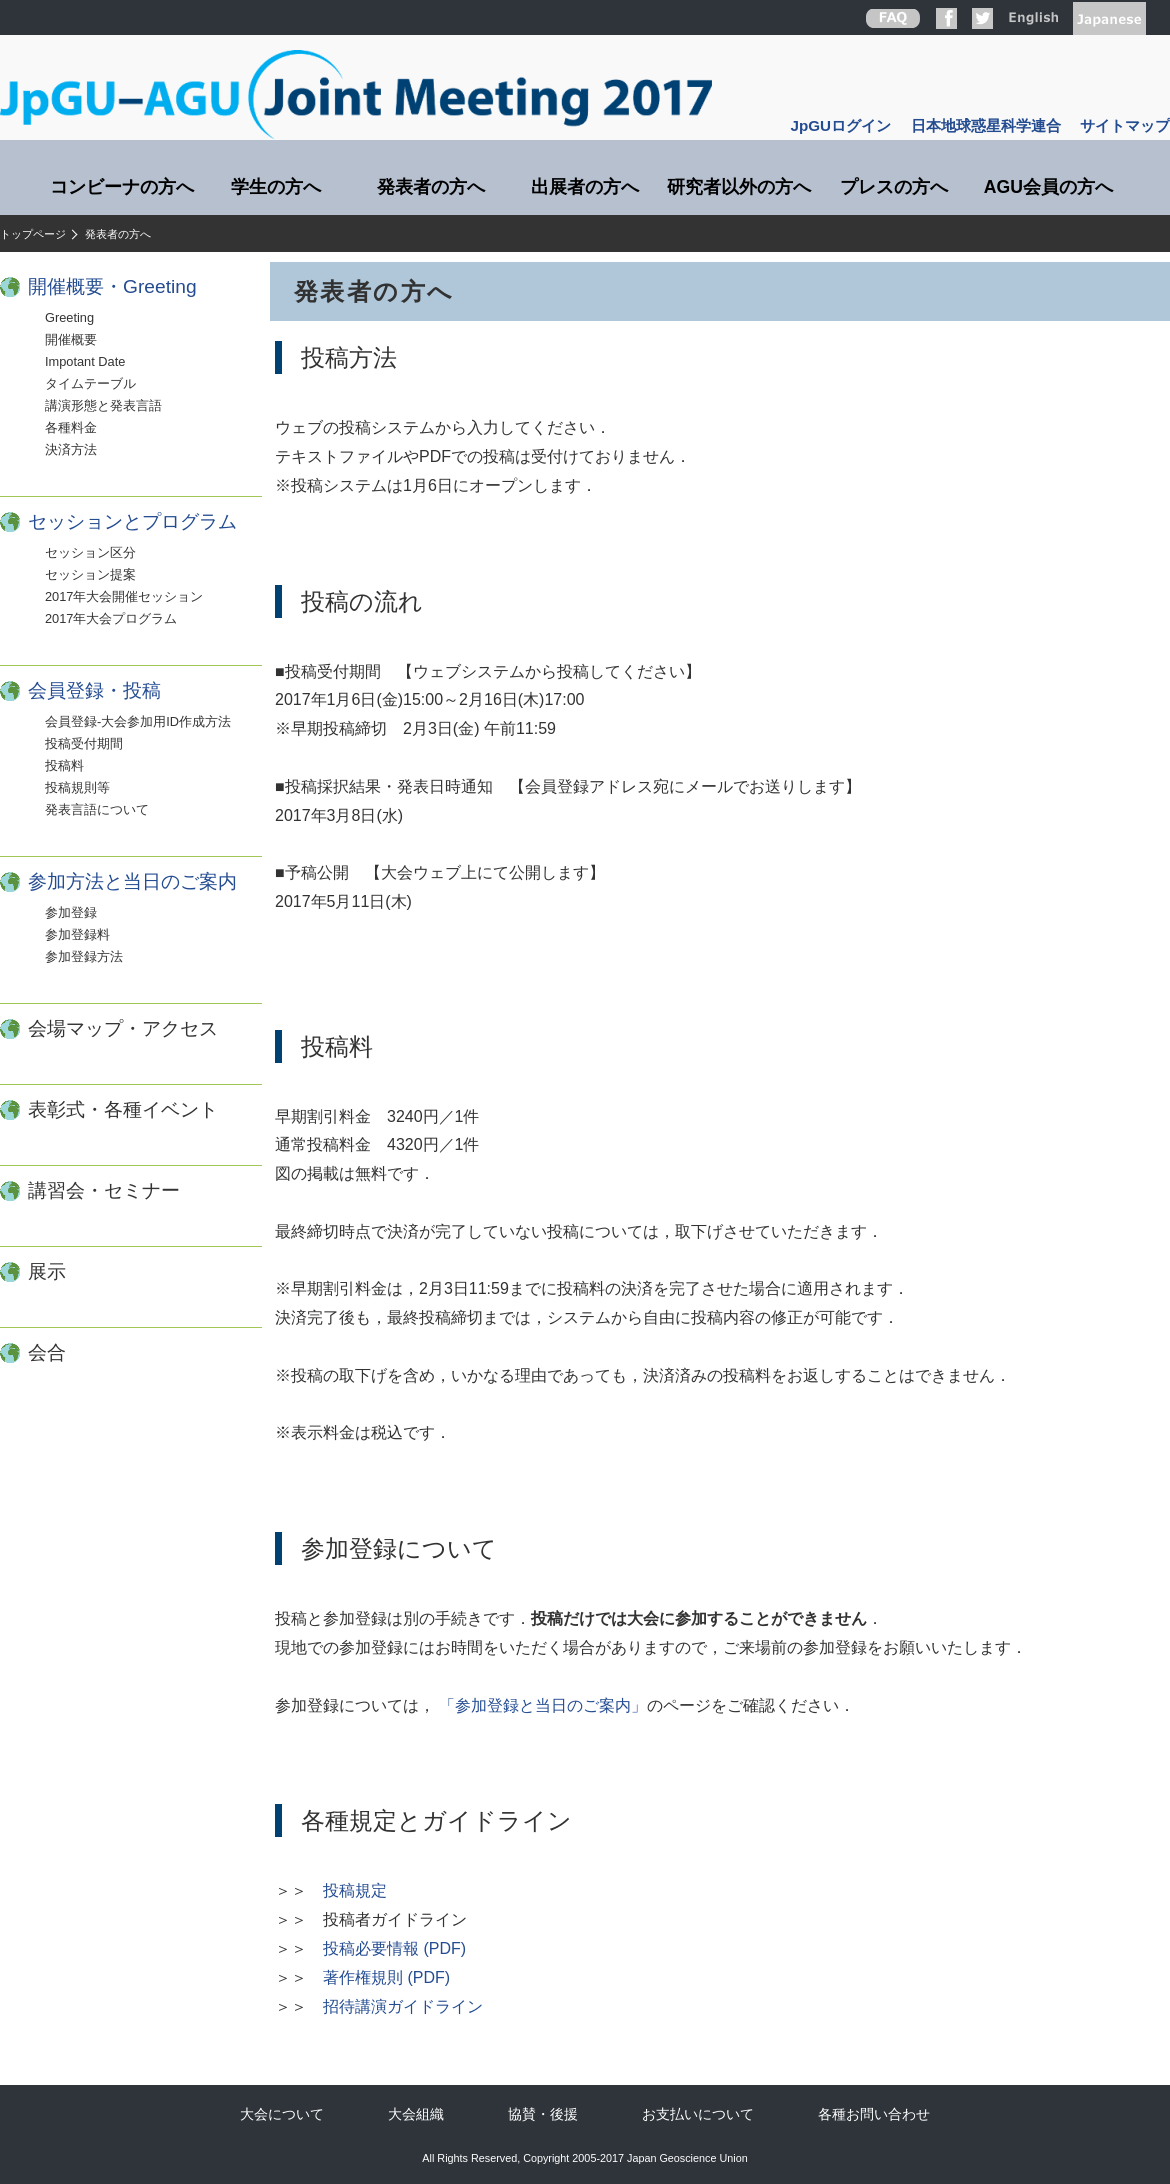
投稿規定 (355, 1890)
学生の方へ (276, 187)
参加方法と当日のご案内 (132, 881)
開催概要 (71, 339)
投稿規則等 (77, 787)
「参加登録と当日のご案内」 (543, 1705)
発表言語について (97, 809)
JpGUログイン (841, 125)
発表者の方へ (431, 187)
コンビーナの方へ (122, 187)
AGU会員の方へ (1048, 187)
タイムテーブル (90, 383)
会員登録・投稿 (94, 690)
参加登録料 (77, 934)
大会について (282, 2114)
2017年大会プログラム (111, 618)
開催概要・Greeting (112, 286)
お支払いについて (698, 2114)
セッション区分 (90, 552)
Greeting (69, 317)
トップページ (33, 234)
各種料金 (71, 427)
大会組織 (416, 2114)
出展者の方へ (585, 187)
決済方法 (71, 449)
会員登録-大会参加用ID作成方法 (138, 721)
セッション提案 (90, 574)
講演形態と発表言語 (103, 405)
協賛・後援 (543, 2114)
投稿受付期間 (84, 743)
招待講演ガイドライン (403, 2006)
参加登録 (71, 912)
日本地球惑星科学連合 (986, 125)
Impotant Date (85, 361)
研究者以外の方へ (739, 187)
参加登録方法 (84, 956)
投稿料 (64, 765)
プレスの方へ (894, 187)
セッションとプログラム (132, 521)
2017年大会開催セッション (124, 596)
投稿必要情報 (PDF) (394, 1948)
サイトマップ (1125, 125)
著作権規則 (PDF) (386, 1977)
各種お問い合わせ (874, 2114)
